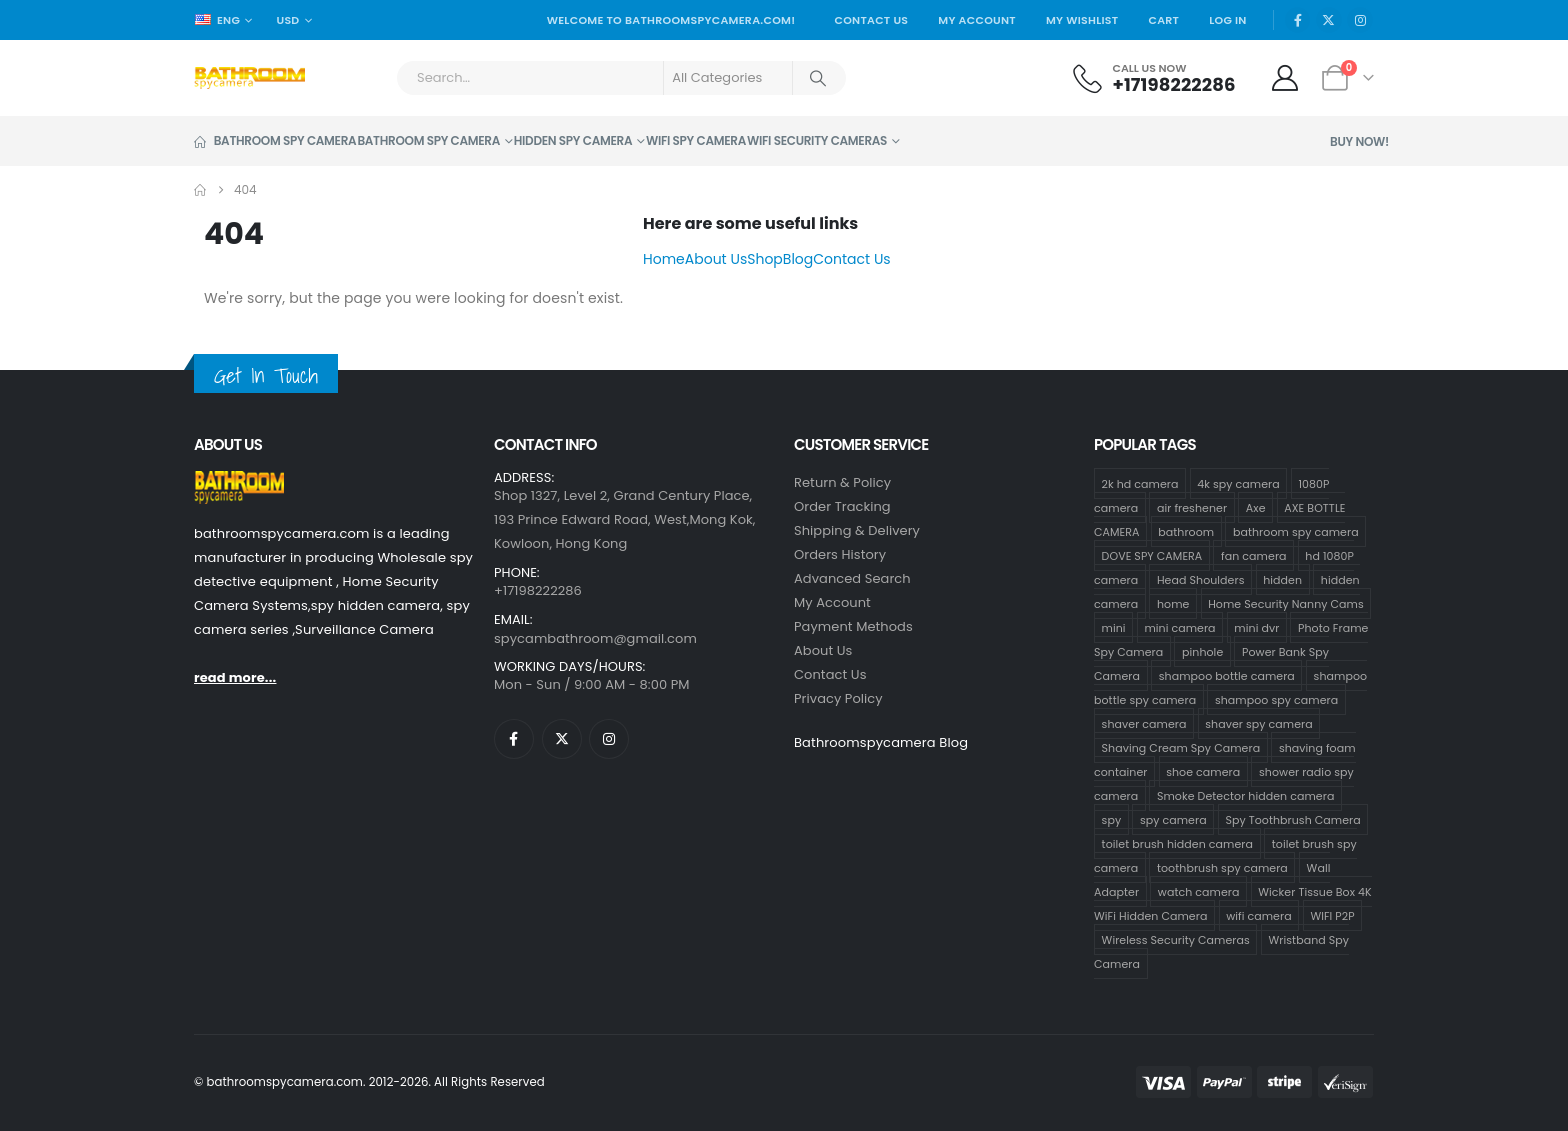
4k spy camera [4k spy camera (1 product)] (1238, 484)
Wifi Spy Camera (696, 140)
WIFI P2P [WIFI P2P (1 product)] (1332, 916)
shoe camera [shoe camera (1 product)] (1203, 772)
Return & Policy (842, 482)
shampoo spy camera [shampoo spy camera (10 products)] (1276, 700)
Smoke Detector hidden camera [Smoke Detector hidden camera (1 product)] (1245, 796)
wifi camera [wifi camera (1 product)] (1259, 916)
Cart (1163, 20)
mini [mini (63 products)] (1114, 628)
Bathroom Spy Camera (275, 140)
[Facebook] (1298, 20)
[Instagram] (1360, 20)
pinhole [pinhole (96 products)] (1202, 652)
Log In (1228, 20)
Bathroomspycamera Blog (881, 742)
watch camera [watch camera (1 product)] (1199, 892)
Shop (765, 259)
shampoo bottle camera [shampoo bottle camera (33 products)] (1227, 676)
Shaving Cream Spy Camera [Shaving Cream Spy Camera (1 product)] (1181, 748)
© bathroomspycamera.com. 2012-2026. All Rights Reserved (369, 1082)
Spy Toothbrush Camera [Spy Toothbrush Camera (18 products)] (1292, 820)
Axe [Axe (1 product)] (1256, 508)
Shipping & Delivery (857, 530)
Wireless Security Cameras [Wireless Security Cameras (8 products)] (1176, 940)
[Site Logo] (249, 78)
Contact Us (871, 20)
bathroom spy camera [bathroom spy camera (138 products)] (1296, 532)
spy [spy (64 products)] (1112, 820)
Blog (798, 259)
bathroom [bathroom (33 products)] (1186, 532)
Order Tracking (842, 506)
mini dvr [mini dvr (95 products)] (1256, 628)
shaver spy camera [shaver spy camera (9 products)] (1258, 724)
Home (664, 259)
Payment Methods (853, 626)
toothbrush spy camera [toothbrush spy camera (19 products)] (1222, 868)
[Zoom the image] (239, 482)
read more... (235, 677)
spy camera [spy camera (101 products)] (1173, 820)
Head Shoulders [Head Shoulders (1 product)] (1201, 580)
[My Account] (1285, 78)
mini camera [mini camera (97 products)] (1179, 628)
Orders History (840, 554)
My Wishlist (1082, 20)
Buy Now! (1359, 141)
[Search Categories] (728, 78)
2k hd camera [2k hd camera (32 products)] (1140, 484)
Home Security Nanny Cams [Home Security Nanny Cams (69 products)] (1286, 604)
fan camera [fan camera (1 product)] (1253, 556)
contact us (830, 674)
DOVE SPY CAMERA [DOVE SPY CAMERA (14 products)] (1152, 556)
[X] (1329, 20)
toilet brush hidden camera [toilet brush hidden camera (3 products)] (1177, 844)
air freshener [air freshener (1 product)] (1192, 508)
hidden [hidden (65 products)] (1282, 580)
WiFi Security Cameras (817, 140)
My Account (977, 20)
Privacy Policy (838, 698)
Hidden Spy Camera (573, 140)
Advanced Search (852, 578)
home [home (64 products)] (1173, 604)
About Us (716, 259)
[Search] (818, 78)
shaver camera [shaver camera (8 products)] (1144, 724)
